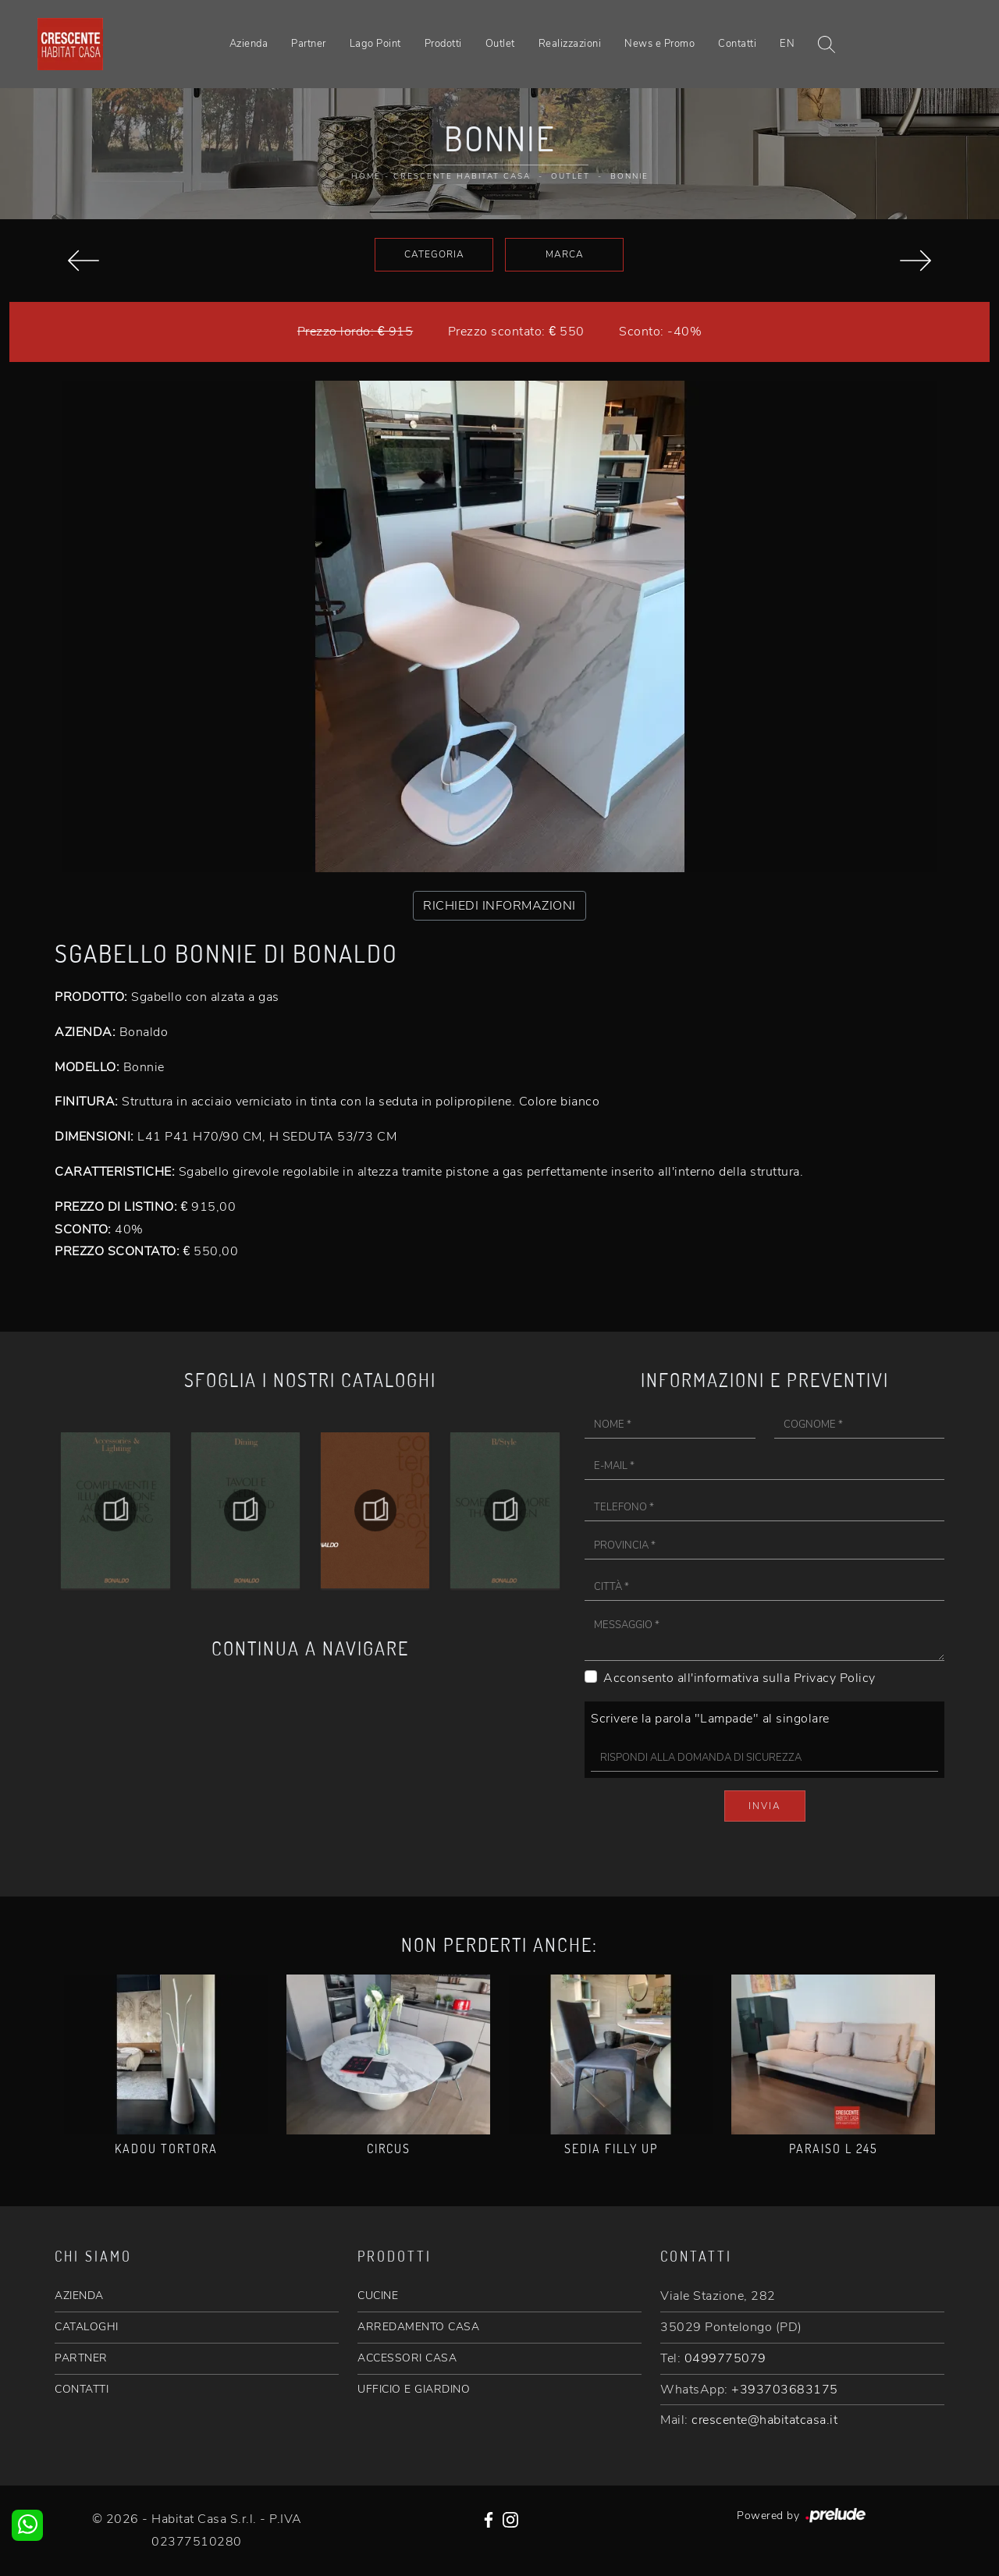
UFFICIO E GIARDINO (413, 2389)
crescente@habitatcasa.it (764, 2420)
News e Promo (659, 44)
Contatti (737, 44)
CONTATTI (81, 2389)
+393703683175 (784, 2389)
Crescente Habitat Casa (462, 176)
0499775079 (725, 2358)
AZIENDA (79, 2295)
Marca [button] (565, 254)
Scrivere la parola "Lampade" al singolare (710, 1718)
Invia (764, 1806)
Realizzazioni (570, 44)
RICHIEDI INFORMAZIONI (499, 905)
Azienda (248, 44)
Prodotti (443, 44)
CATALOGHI (87, 2326)
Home (366, 176)
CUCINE (377, 2295)
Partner (308, 44)
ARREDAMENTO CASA (418, 2326)
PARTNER (81, 2358)
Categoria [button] (434, 254)
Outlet (500, 44)
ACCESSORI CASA (407, 2358)
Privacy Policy (835, 1678)
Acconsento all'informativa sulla (739, 1678)
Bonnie (629, 176)
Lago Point (375, 44)
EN (787, 44)
